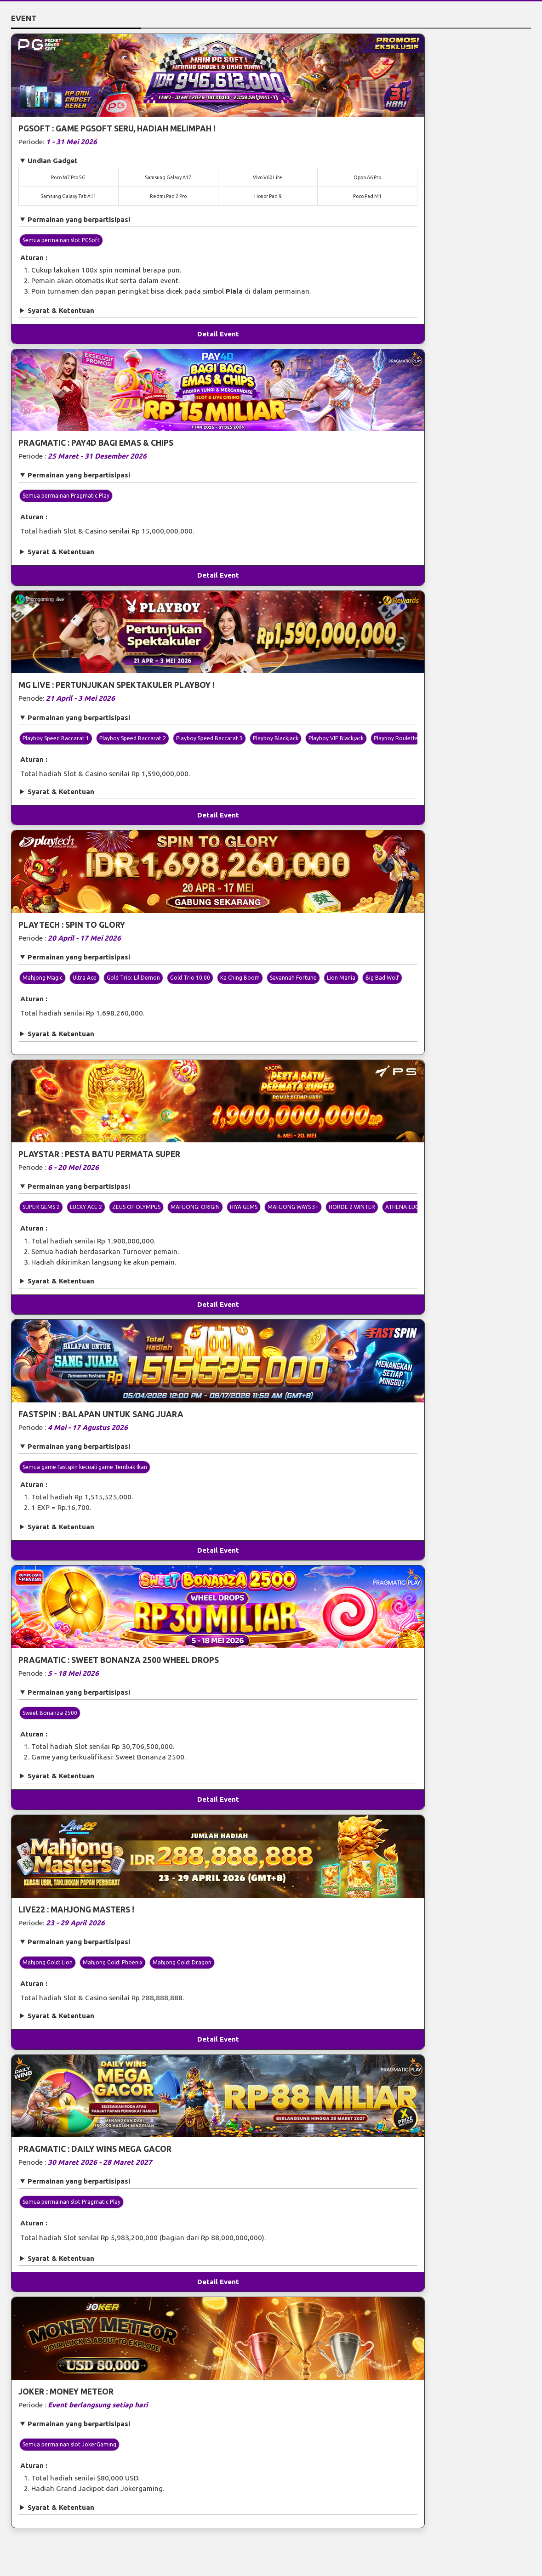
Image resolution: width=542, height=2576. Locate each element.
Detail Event (218, 334)
